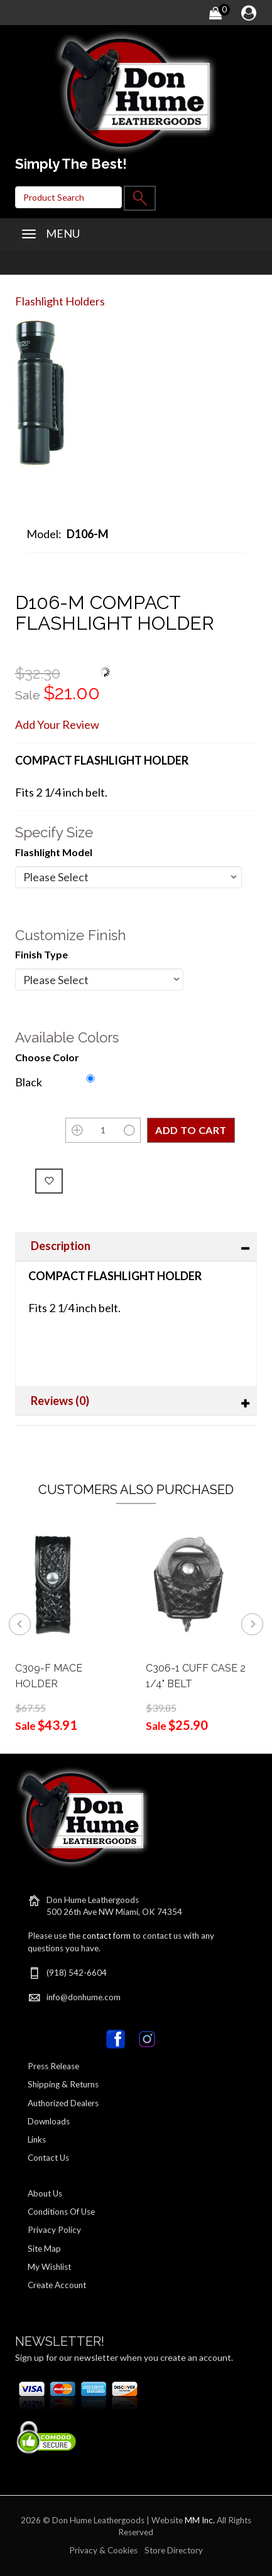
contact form (106, 1936)
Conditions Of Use (61, 2212)
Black (28, 1082)
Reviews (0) (60, 1400)
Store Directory (173, 2550)
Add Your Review (57, 724)
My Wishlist (49, 2267)
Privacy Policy (54, 2230)
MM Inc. (200, 2520)
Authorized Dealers (63, 2103)
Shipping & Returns (63, 2084)
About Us (45, 2193)
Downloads (49, 2121)
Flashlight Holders (60, 301)
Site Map (44, 2249)
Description (60, 1246)
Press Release (53, 2066)
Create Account (57, 2285)
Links (37, 2139)
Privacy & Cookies (103, 2550)
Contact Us (48, 2158)
